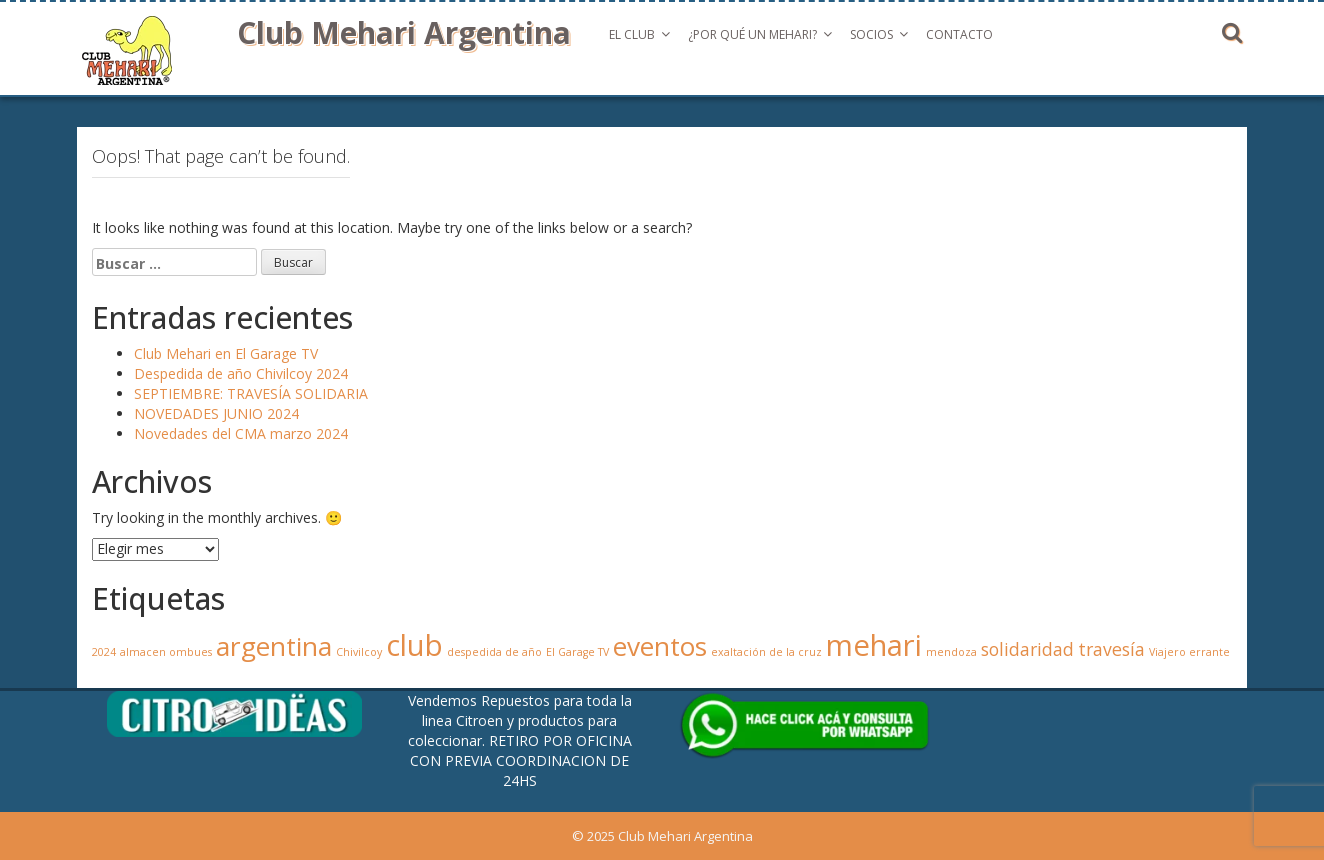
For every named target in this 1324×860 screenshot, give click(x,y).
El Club (632, 34)
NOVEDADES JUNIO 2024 (216, 413)
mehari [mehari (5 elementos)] (874, 645)
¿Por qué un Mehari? (752, 34)
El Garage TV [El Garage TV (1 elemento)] (577, 652)
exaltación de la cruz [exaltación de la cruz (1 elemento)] (766, 652)
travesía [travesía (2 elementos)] (1111, 649)
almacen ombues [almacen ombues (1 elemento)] (166, 652)
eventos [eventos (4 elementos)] (660, 646)
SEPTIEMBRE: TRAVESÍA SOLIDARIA (251, 393)
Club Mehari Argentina (404, 32)
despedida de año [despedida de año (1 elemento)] (494, 652)
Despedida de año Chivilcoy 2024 (241, 373)
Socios (871, 34)
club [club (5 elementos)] (414, 645)
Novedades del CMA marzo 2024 (241, 433)
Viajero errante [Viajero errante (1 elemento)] (1189, 652)
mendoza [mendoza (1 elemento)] (951, 652)
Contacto (959, 34)
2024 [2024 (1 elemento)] (104, 652)
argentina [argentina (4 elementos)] (274, 646)
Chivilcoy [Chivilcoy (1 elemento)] (359, 652)
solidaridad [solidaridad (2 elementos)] (1027, 649)
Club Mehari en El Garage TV (226, 353)
